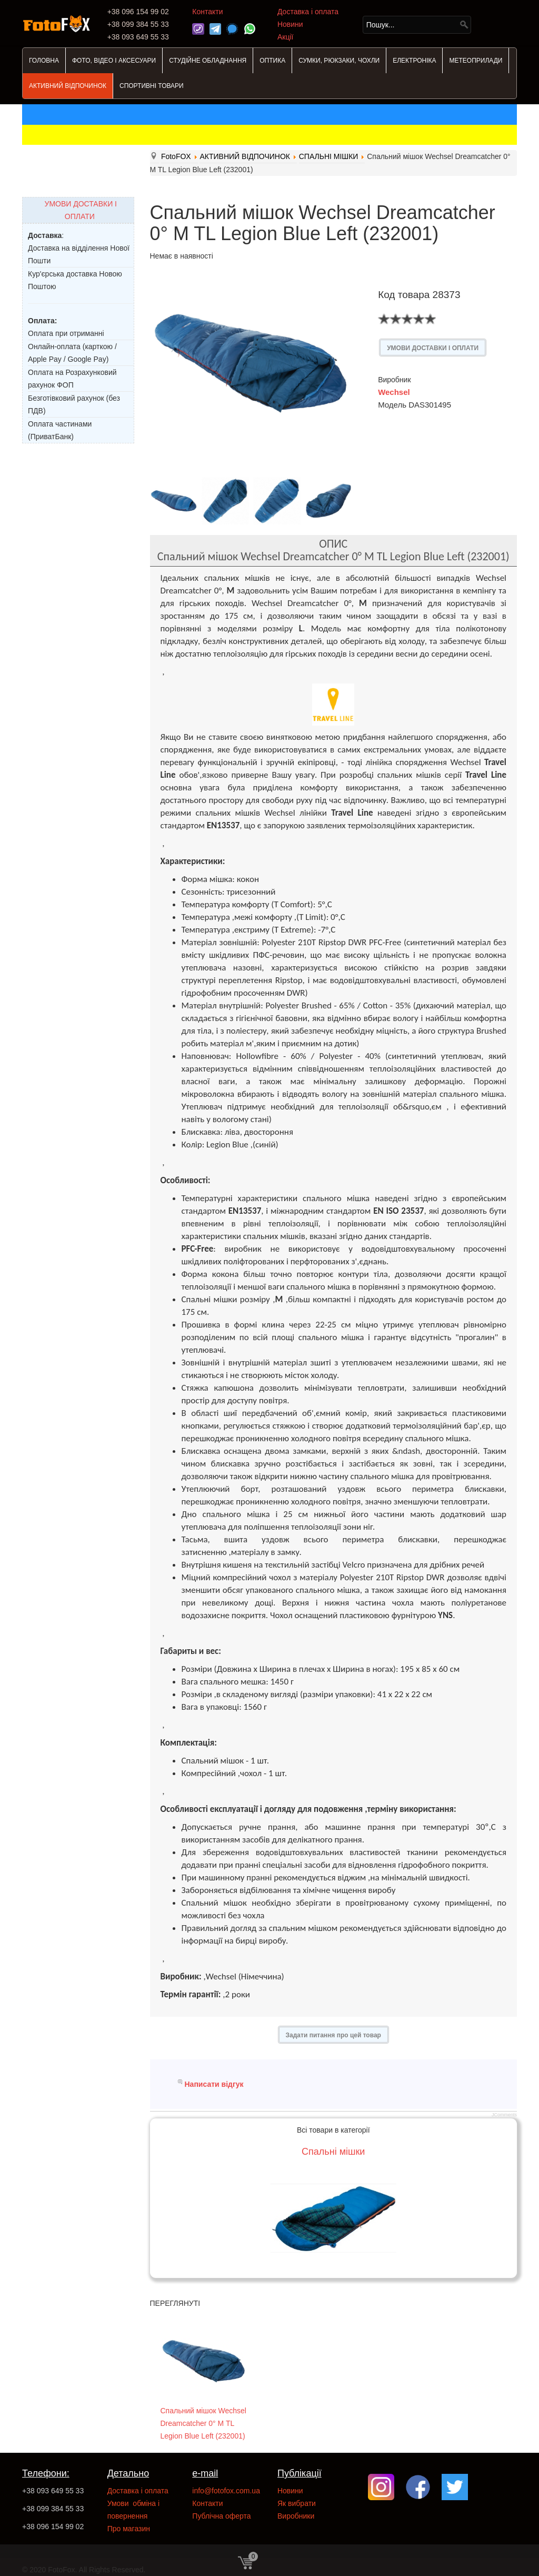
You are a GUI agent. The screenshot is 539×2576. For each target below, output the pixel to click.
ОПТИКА (272, 60)
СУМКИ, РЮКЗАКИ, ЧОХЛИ (339, 60)
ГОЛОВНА (44, 60)
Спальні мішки (333, 2151)
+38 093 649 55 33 (53, 2490)
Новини (290, 24)
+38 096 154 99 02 (53, 2526)
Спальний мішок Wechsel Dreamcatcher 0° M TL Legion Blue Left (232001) (203, 2423)
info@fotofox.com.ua (226, 2490)
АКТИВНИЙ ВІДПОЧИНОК (67, 86)
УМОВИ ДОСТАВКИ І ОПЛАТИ (432, 348)
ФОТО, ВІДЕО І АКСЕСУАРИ (114, 60)
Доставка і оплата (307, 11)
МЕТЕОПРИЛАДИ (475, 60)
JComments (504, 2114)
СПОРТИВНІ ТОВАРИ (151, 86)
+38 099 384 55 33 (53, 2508)
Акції (285, 37)
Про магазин (128, 2528)
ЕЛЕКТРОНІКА (414, 60)
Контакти (207, 11)
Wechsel (394, 392)
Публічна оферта (221, 2516)
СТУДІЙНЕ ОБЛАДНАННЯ (207, 60)
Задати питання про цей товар (333, 2035)
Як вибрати (296, 2503)
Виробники (295, 2516)
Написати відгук (214, 2084)
